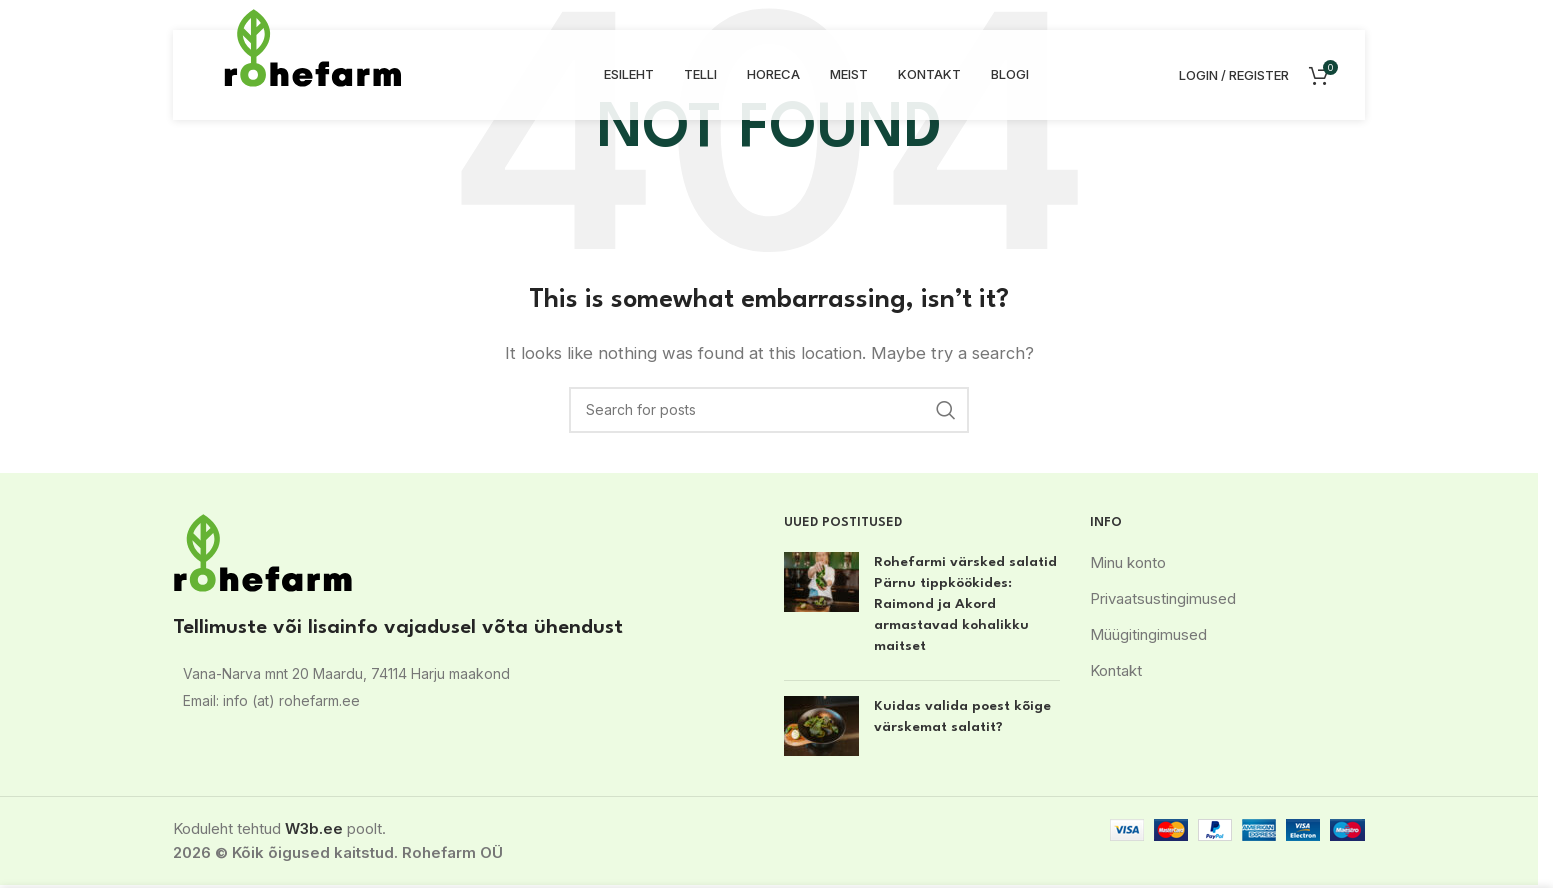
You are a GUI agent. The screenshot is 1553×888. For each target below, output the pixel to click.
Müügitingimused (1148, 634)
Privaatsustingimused (1163, 598)
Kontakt (1116, 670)
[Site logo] (313, 46)
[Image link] (263, 551)
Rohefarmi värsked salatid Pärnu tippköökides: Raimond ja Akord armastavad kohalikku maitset (965, 604)
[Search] (769, 410)
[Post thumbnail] (821, 608)
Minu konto (1128, 562)
